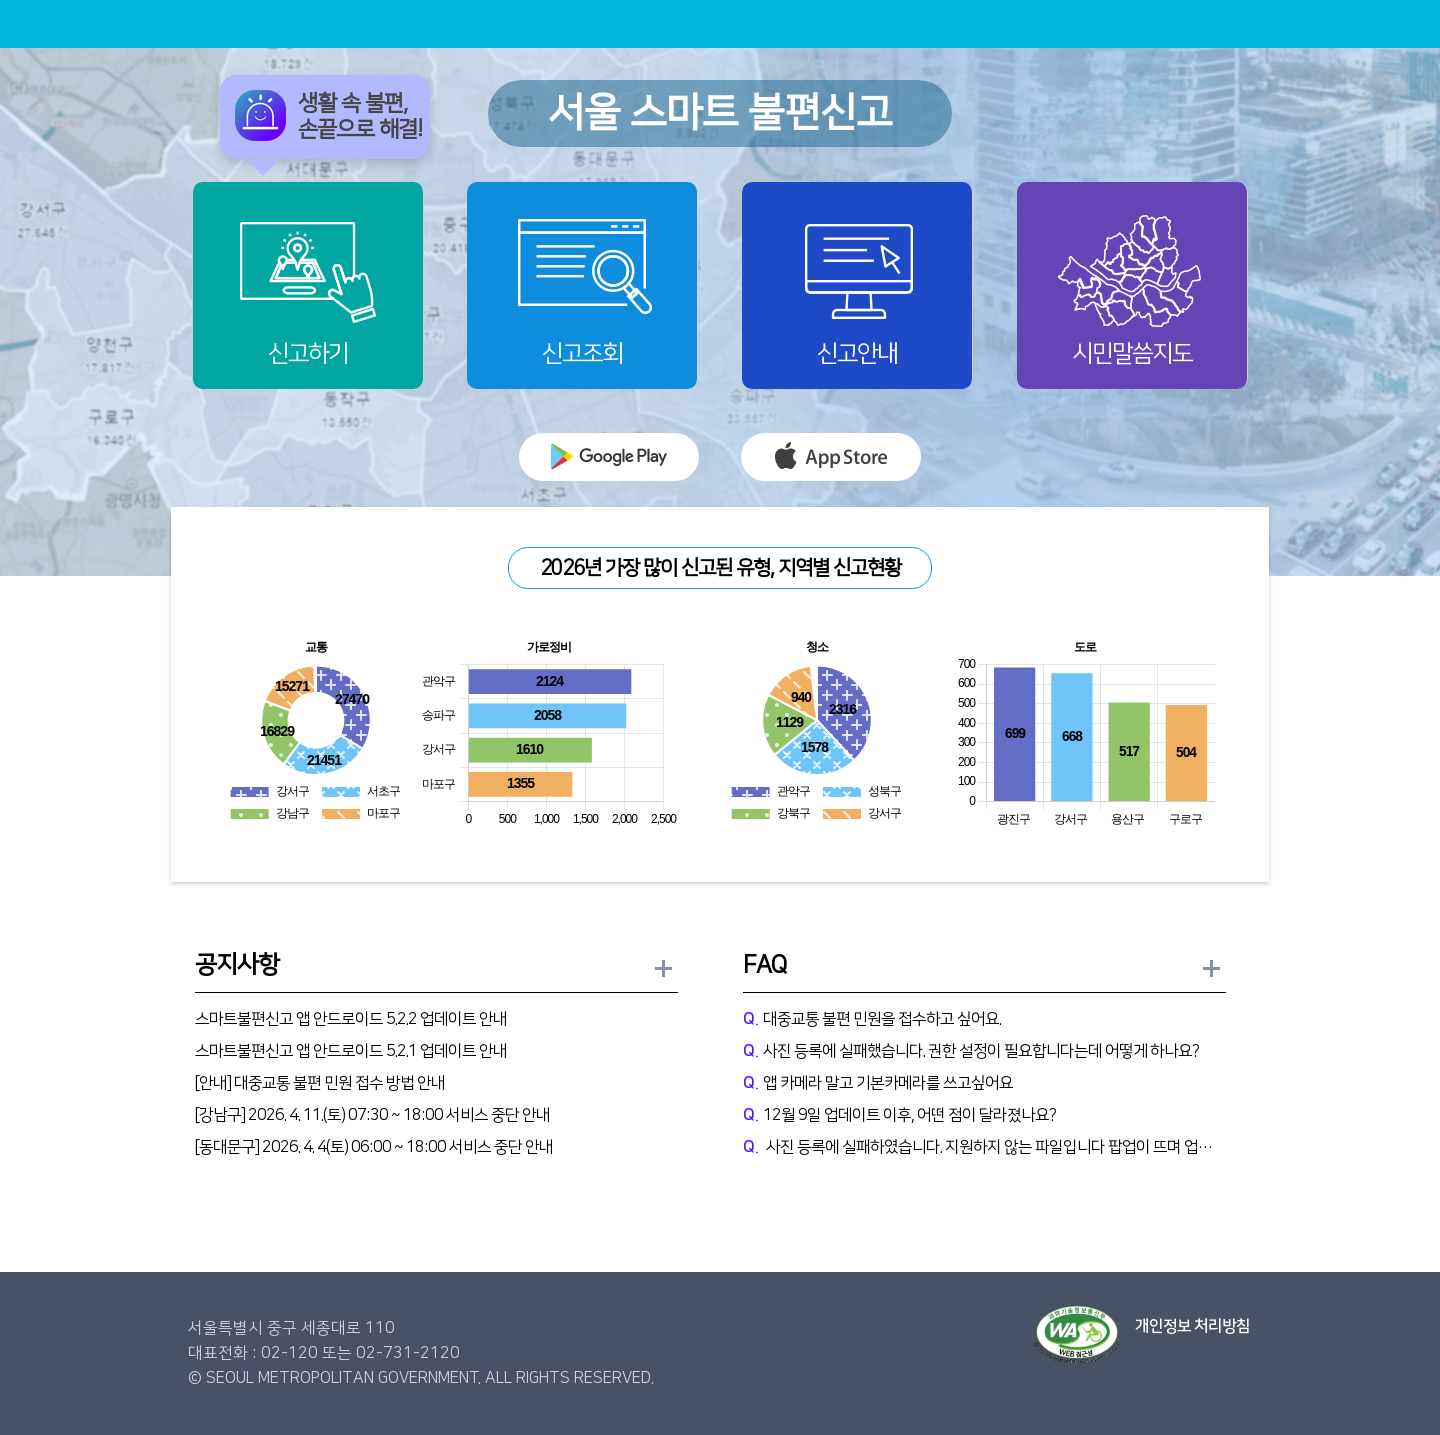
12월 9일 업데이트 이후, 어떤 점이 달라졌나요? (899, 1115)
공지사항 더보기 (664, 969)
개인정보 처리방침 (1192, 1326)
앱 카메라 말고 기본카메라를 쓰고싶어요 (878, 1083)
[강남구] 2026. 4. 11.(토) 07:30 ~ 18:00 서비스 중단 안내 (372, 1115)
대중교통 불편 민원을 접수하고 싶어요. (872, 1019)
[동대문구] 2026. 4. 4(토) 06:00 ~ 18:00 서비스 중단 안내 (374, 1147)
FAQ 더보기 (1212, 969)
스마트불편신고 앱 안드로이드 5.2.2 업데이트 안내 (351, 1019)
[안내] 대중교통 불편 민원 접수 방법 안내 (320, 1083)
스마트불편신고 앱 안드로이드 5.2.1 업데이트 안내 (351, 1051)
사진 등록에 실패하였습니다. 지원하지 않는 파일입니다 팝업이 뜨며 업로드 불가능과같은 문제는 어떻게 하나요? (984, 1147)
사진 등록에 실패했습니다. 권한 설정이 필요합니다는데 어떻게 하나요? (971, 1051)
